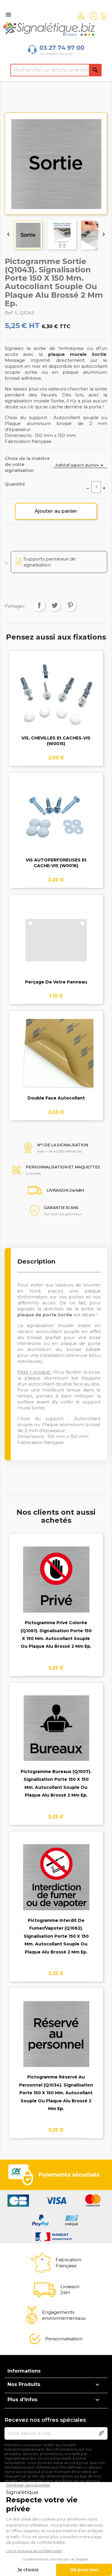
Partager (39, 605)
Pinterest (70, 605)
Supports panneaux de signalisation (50, 562)
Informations (24, 2371)
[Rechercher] (56, 70)
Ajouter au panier (56, 511)
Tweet (55, 605)
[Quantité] (96, 487)
